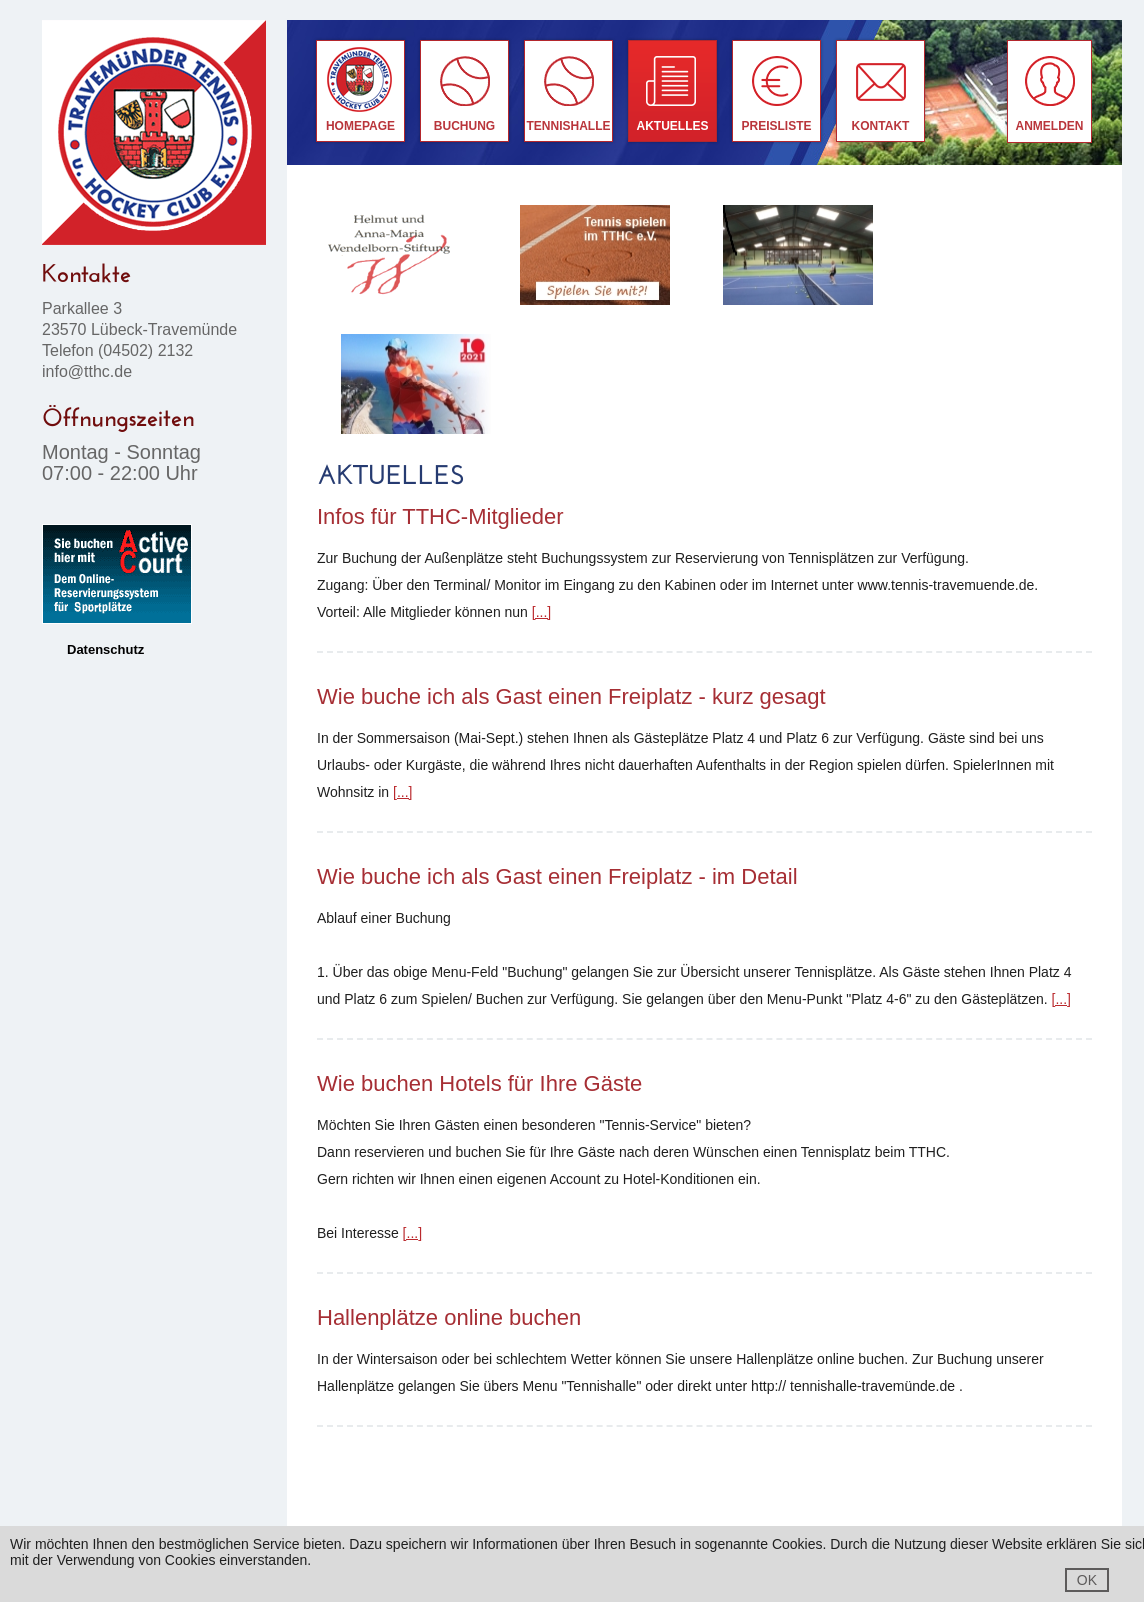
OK (1087, 1580)
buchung (464, 126)
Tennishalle (569, 126)
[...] (541, 612)
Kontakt (881, 126)
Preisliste (776, 126)
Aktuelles (673, 126)
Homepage (360, 126)
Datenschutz (105, 649)
